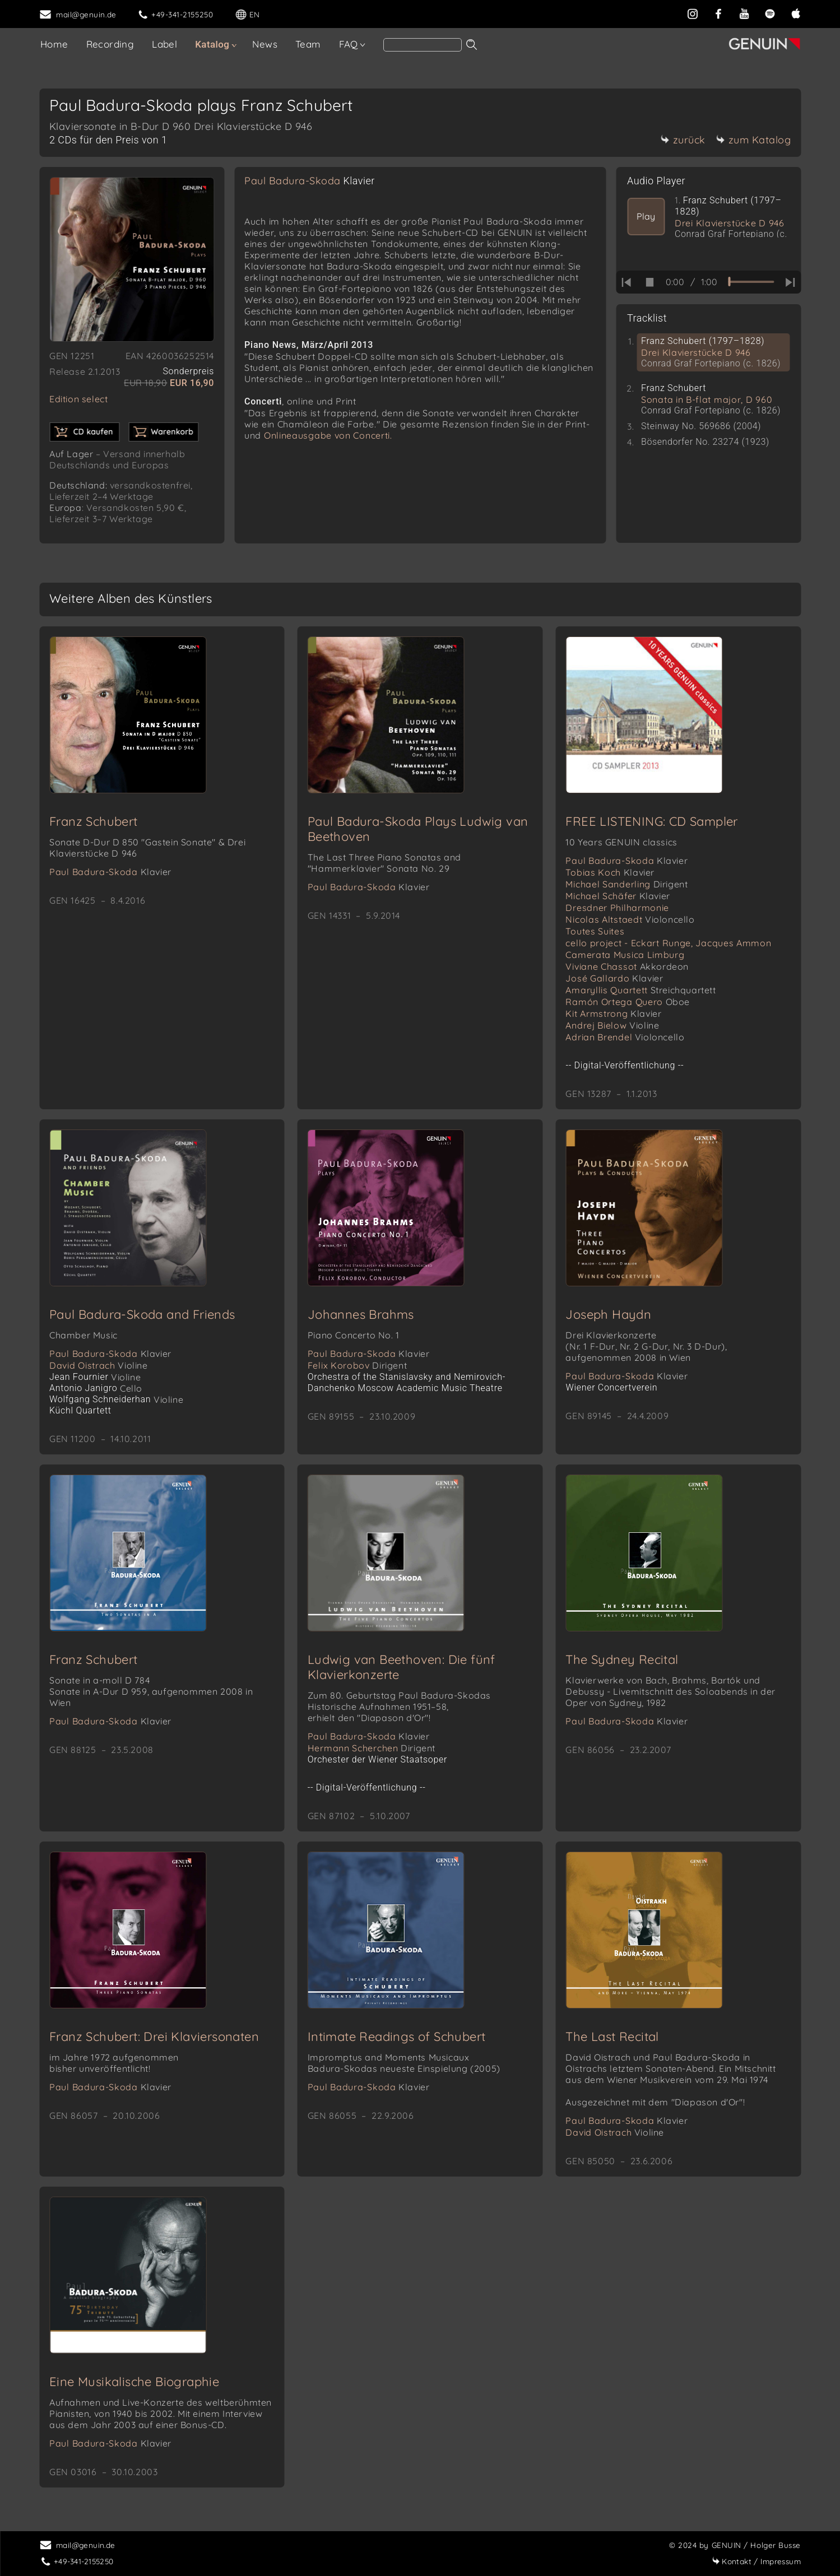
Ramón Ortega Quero (627, 1001)
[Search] (422, 45)
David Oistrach (98, 1365)
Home (54, 44)
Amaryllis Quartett (640, 990)
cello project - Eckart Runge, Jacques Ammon (668, 942)
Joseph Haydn (608, 1314)
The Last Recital (611, 2036)
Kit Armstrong (613, 1013)
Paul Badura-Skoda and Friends (142, 1314)
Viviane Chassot (627, 966)
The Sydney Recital (621, 1659)
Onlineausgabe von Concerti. (328, 435)
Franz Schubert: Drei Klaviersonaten (154, 2036)
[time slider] (751, 282)
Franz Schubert (93, 821)
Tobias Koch (610, 872)
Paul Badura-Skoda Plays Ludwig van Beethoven (418, 828)
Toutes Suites (594, 931)
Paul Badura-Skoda (309, 180)
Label (164, 44)
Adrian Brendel (624, 1037)
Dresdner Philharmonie (617, 907)
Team (308, 44)
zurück (683, 139)
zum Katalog (753, 139)
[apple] (795, 12)
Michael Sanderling (626, 884)
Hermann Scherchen (371, 1748)
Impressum (756, 2561)
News (264, 44)
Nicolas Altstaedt (629, 919)
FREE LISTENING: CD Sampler (651, 821)
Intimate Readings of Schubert (397, 2036)
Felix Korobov (357, 1365)
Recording (110, 44)
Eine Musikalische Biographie (134, 2381)
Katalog (212, 44)
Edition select (78, 398)
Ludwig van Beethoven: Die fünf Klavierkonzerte (401, 1667)
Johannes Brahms (361, 1314)
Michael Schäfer (617, 895)
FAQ (348, 44)
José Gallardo (614, 978)
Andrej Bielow (612, 1025)
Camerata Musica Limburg (624, 954)
